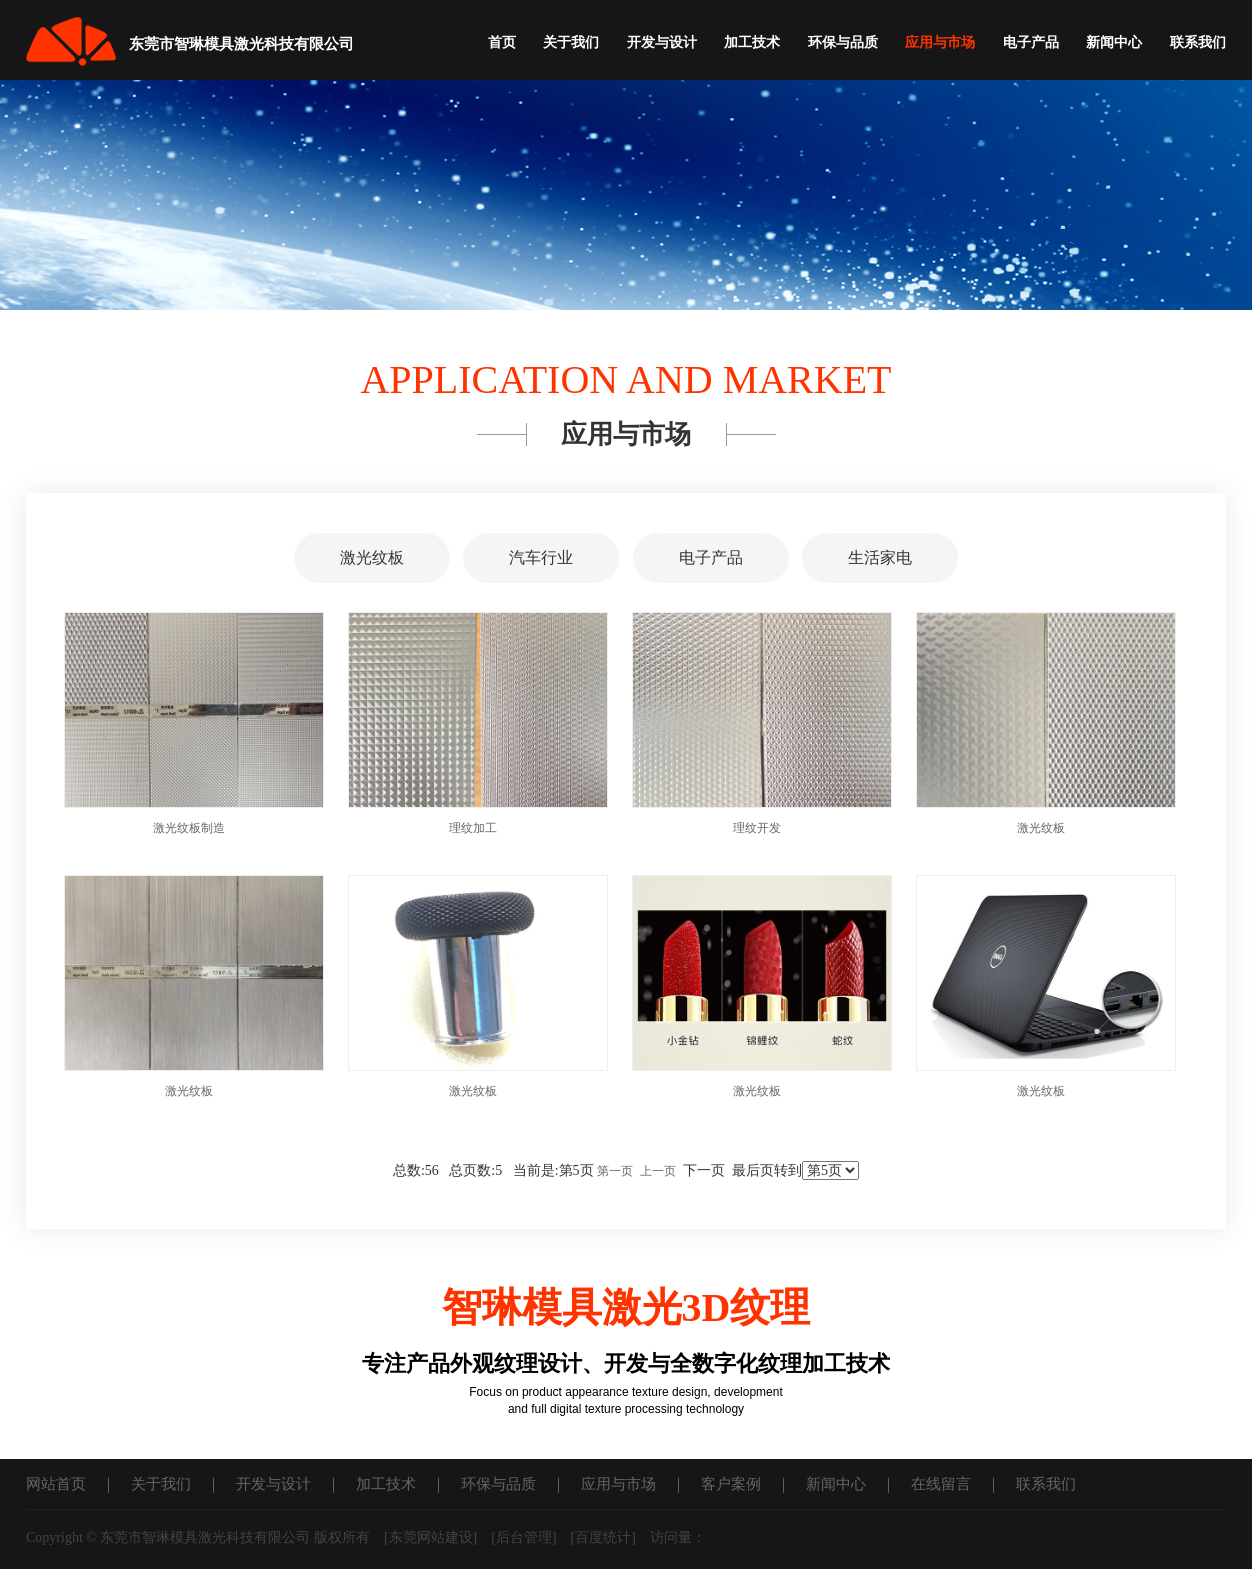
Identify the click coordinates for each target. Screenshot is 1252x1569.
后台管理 (524, 1537)
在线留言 (941, 1484)
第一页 (615, 1171)
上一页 (658, 1171)
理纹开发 (757, 828)
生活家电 (880, 557)
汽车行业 (541, 557)
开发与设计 (662, 42)
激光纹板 (372, 557)
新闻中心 (1114, 42)
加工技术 (752, 42)
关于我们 (571, 42)
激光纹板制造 (189, 828)
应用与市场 (940, 42)
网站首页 (56, 1484)
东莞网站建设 (431, 1537)
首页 (502, 42)
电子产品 (1031, 42)
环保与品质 (843, 42)
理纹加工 (473, 828)
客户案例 (731, 1484)
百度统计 (603, 1537)
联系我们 (1198, 42)
